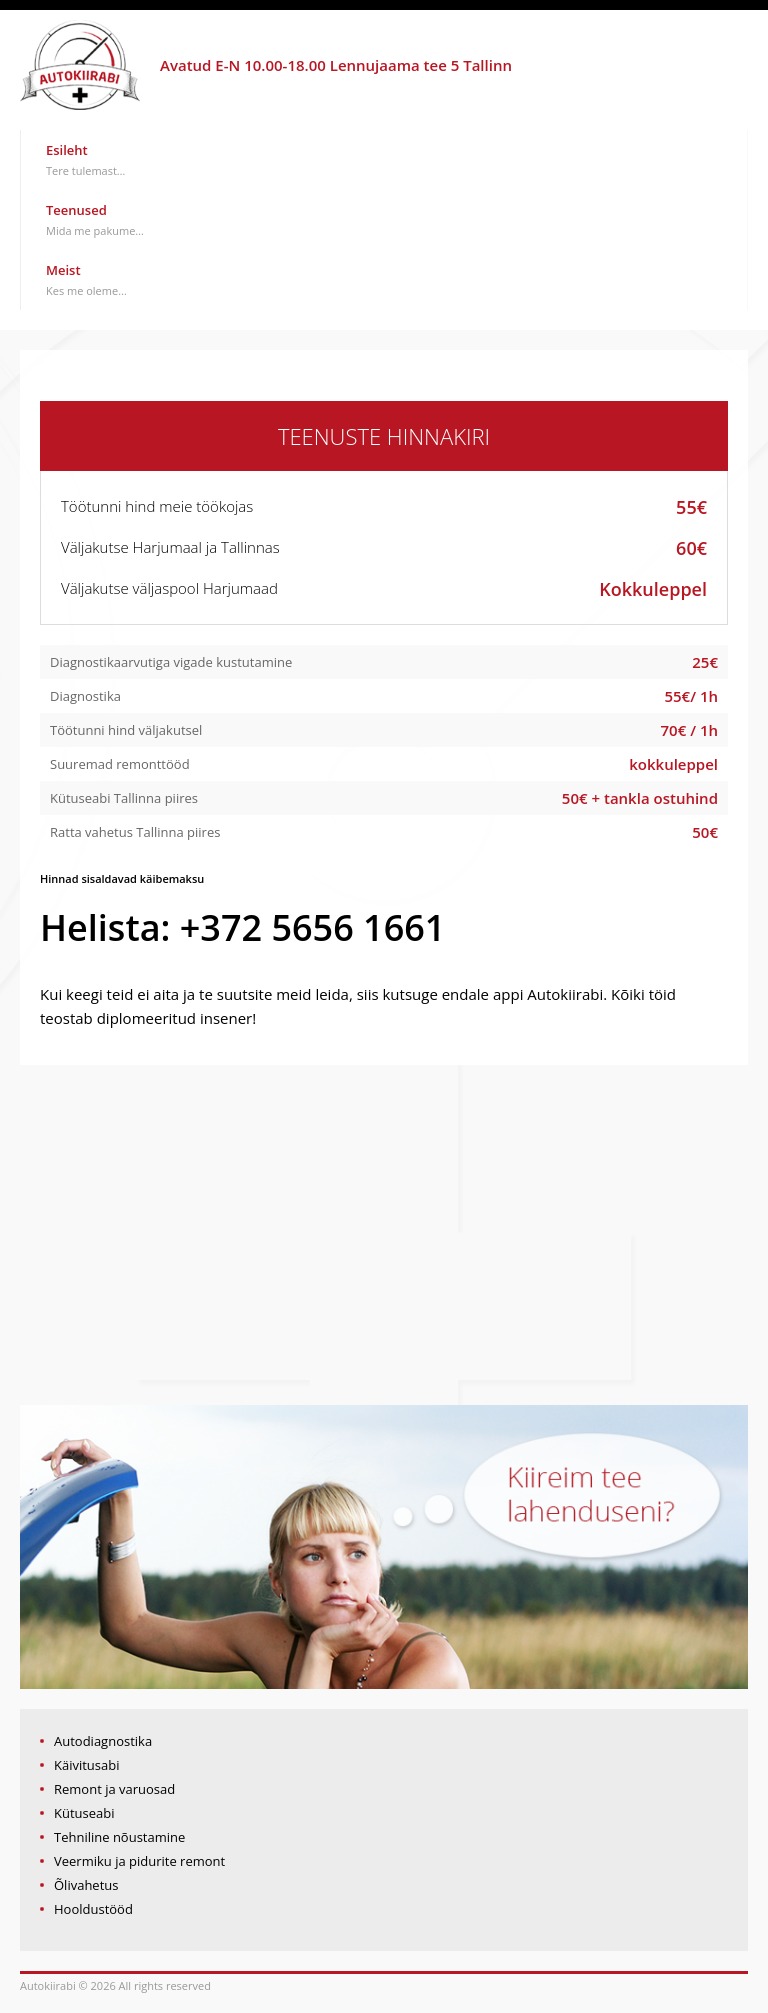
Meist (86, 279)
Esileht (85, 159)
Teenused (95, 219)
